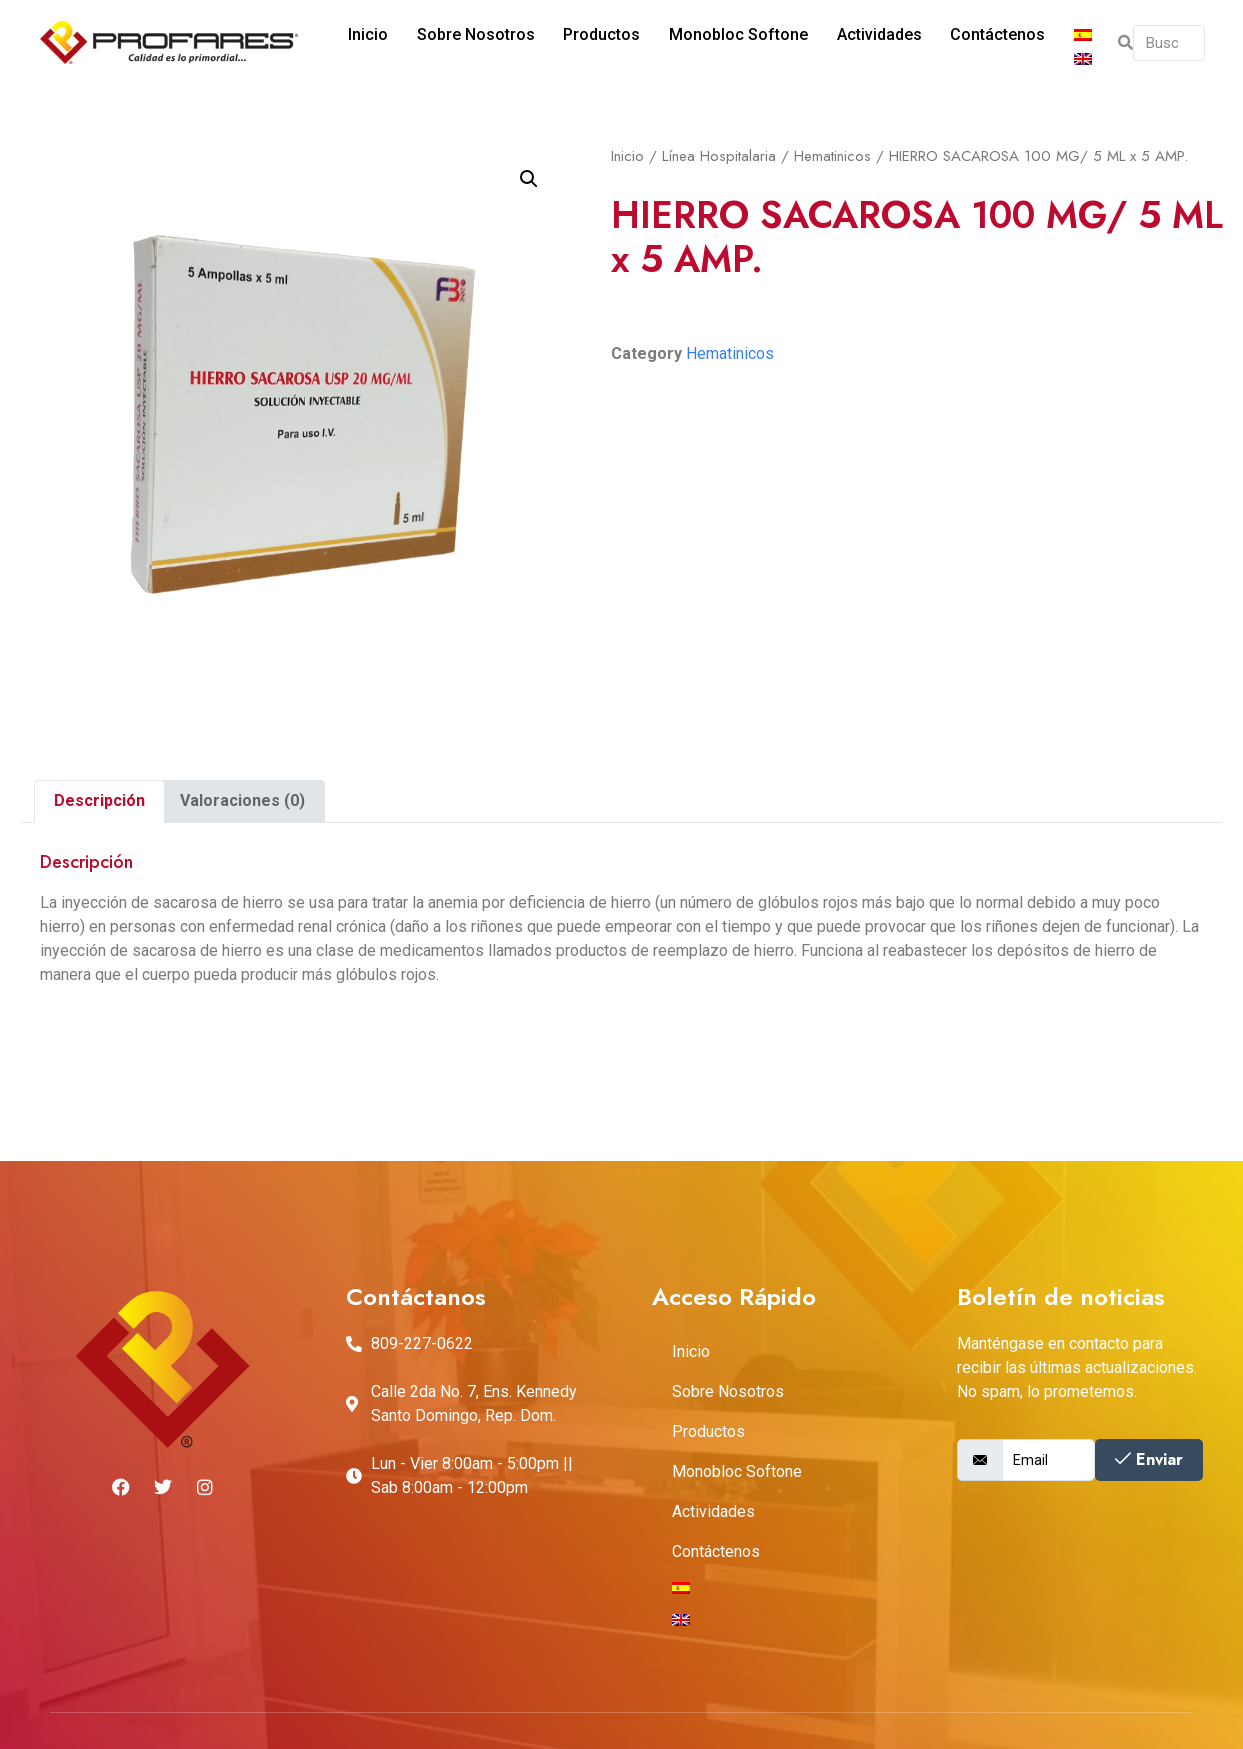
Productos (580, 42)
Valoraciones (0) (242, 800)
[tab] (99, 802)
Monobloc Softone (712, 42)
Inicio (356, 42)
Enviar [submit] (1149, 1459)
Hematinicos (832, 156)
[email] (1048, 1460)
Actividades (848, 42)
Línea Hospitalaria (719, 156)
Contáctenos (962, 42)
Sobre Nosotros (459, 42)
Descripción (99, 800)
